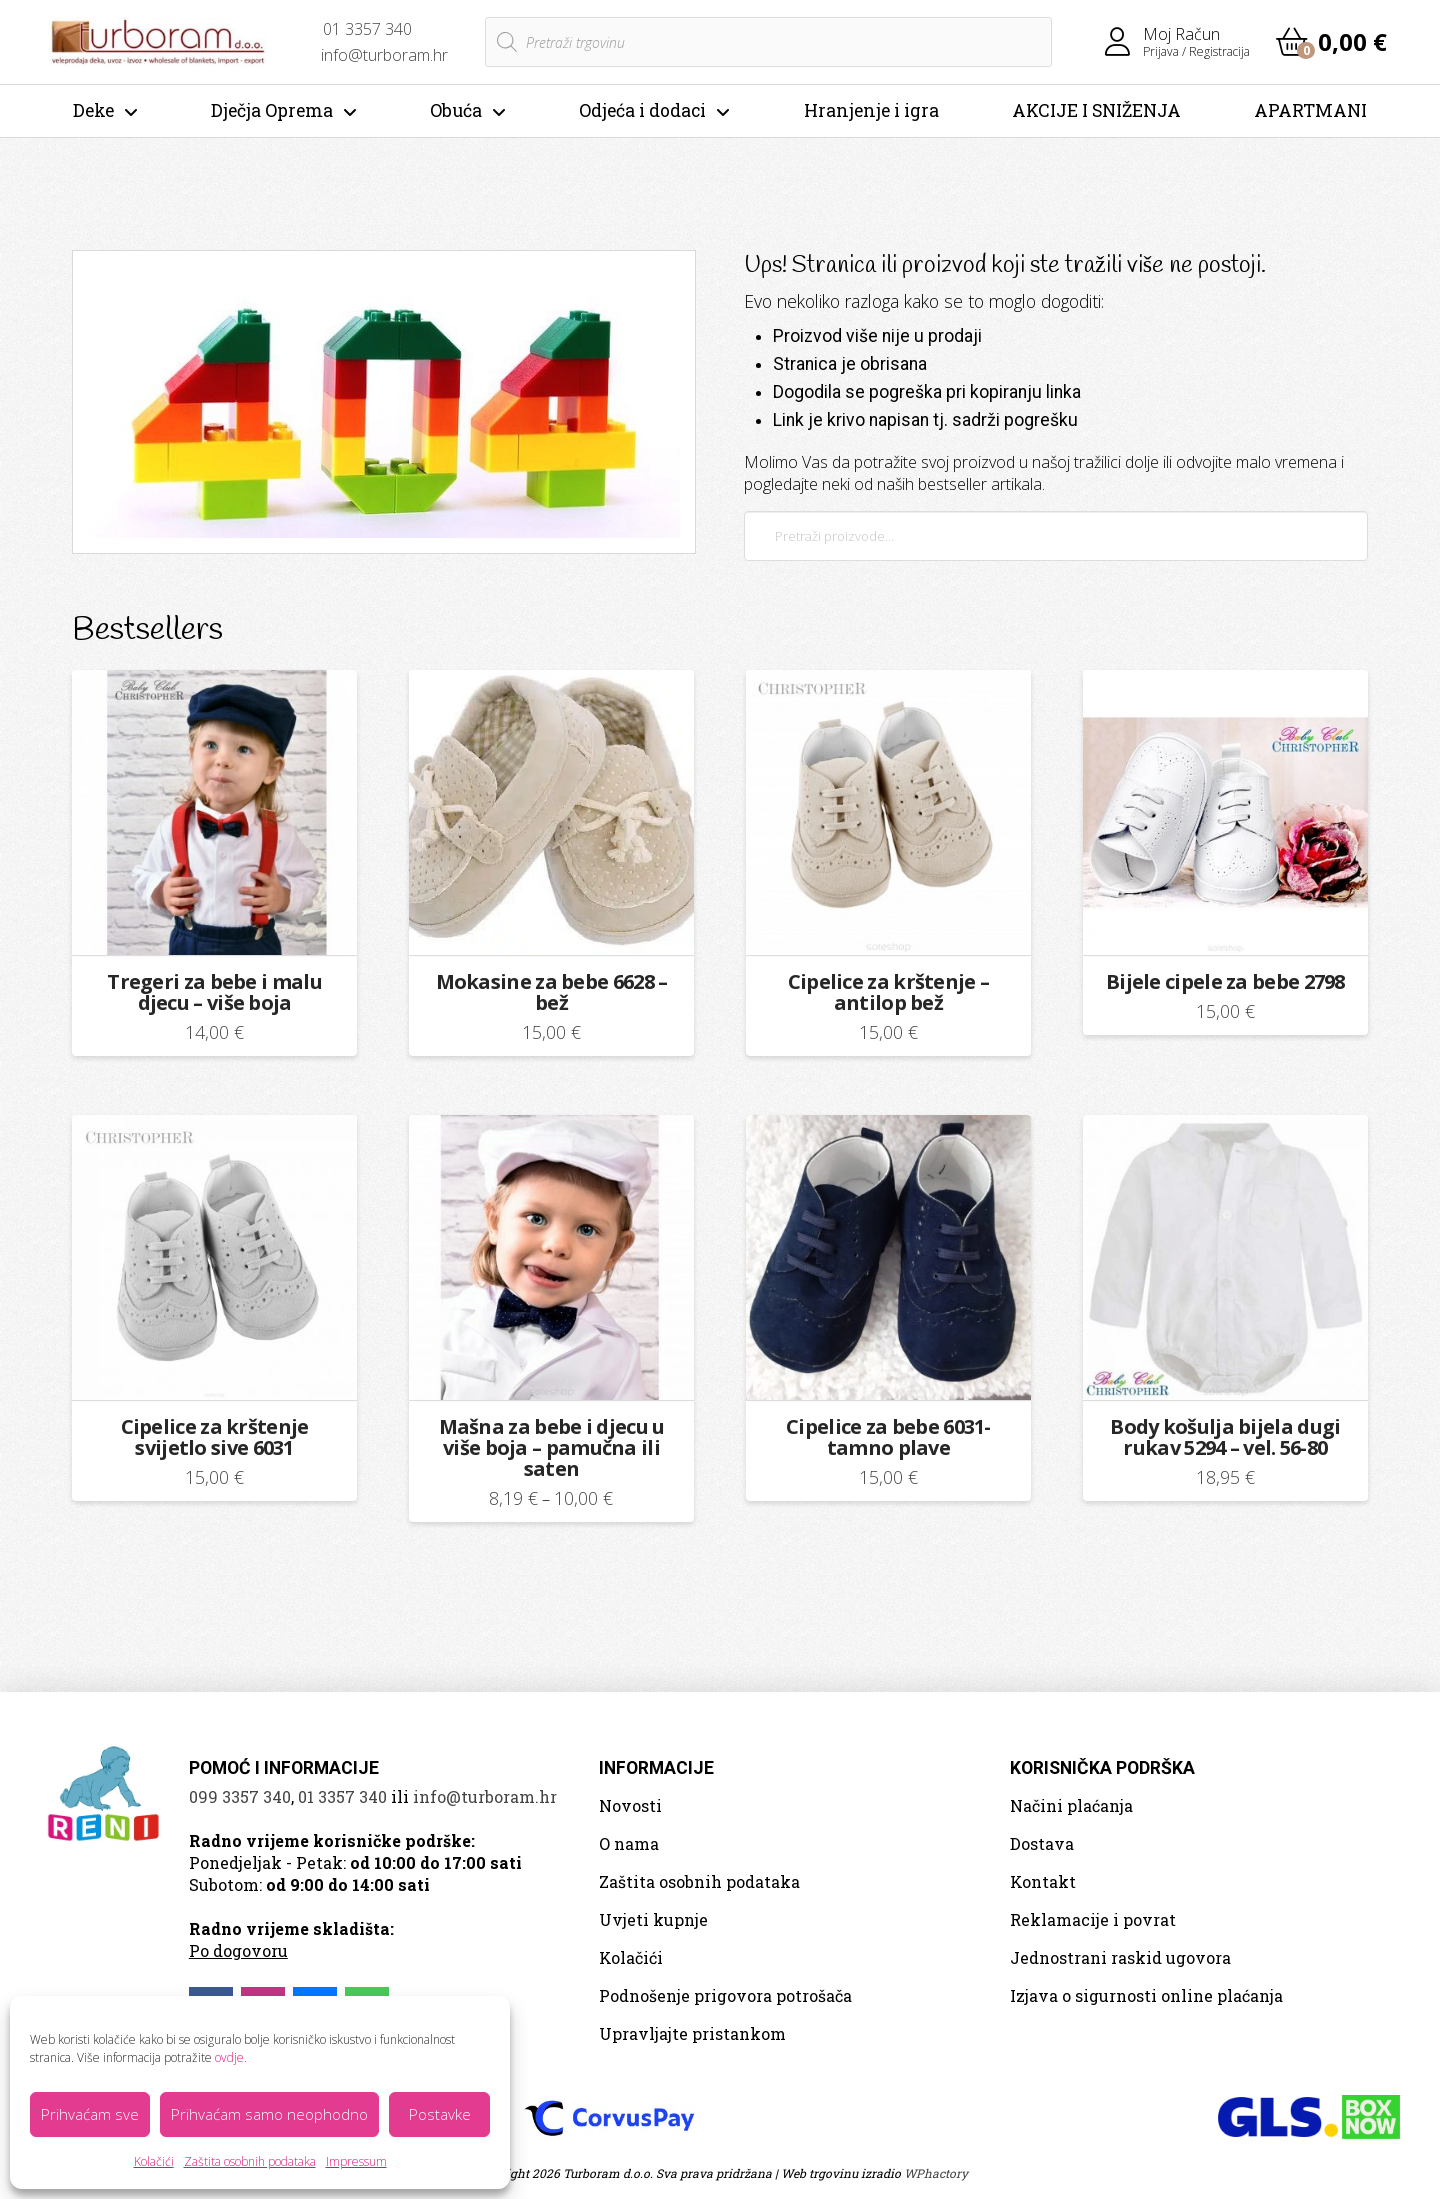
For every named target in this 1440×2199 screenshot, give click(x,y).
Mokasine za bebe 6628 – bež (552, 992)
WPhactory (936, 2173)
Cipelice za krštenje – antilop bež (889, 992)
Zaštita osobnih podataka (250, 2161)
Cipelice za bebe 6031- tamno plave (888, 1437)
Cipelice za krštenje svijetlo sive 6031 (215, 1437)
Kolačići (154, 2161)
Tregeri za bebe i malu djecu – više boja (214, 992)
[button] (1331, 42)
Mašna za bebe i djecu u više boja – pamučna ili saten (552, 1447)
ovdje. (231, 2057)
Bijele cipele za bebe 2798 (1225, 981)
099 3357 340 (240, 1796)
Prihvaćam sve (90, 2114)
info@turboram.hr (485, 1796)
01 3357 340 (342, 1796)
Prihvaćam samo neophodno (269, 2114)
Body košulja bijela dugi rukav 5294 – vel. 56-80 (1225, 1437)
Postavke (440, 2114)
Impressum (356, 2161)
